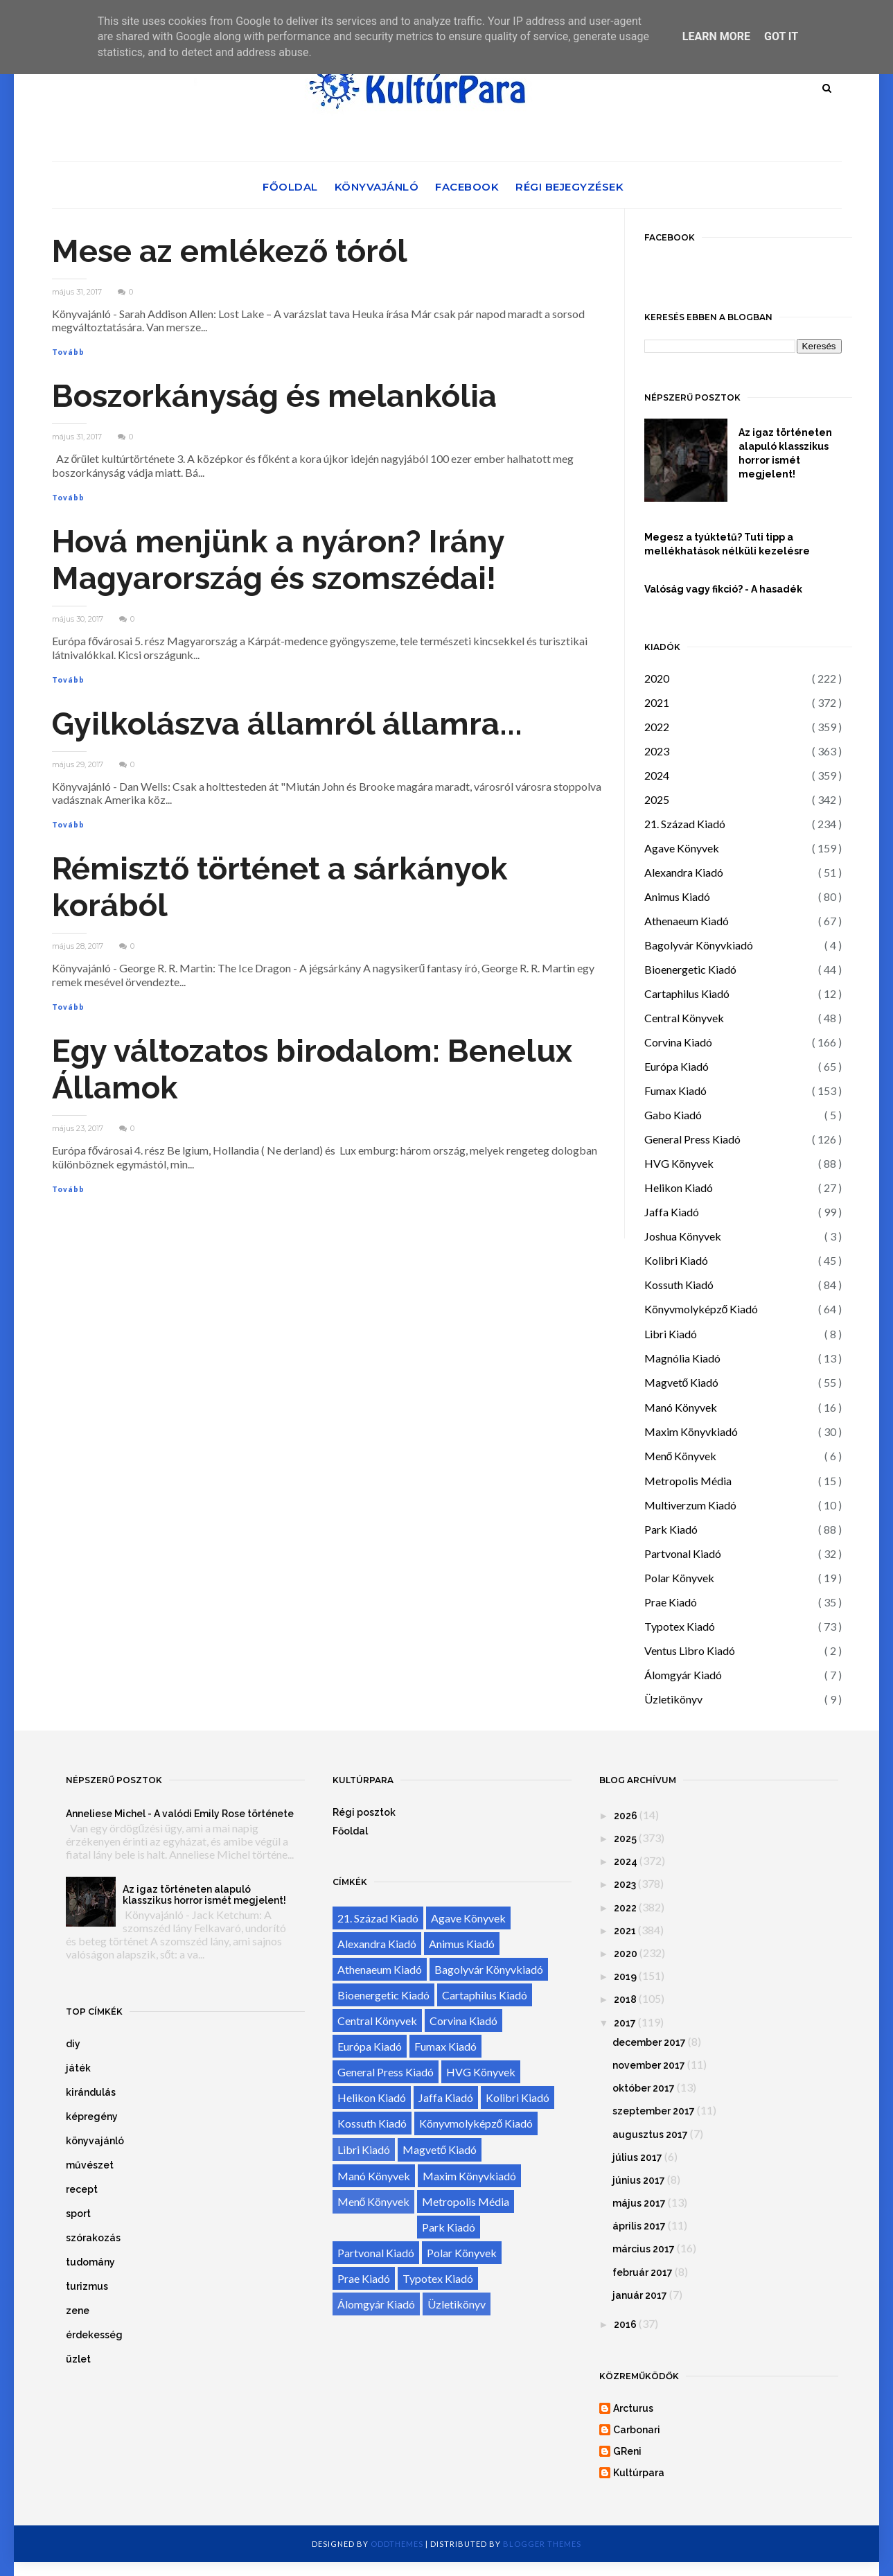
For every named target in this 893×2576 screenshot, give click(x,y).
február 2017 (642, 2272)
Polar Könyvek (679, 1577)
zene (77, 2310)
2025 (656, 799)
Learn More (716, 36)
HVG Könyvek (679, 1163)
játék (78, 2068)
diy (73, 2043)
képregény (92, 2116)
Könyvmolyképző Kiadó (701, 1308)
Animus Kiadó (677, 896)
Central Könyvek (684, 1017)
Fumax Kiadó (675, 1090)
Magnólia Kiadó (682, 1358)
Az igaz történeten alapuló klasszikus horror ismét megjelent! (785, 453)
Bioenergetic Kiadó (690, 969)
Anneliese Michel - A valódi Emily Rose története (180, 1813)
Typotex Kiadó (679, 1626)
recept (82, 2189)
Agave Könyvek (681, 848)
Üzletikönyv (673, 1699)
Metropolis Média (688, 1480)
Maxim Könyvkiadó (691, 1431)
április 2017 (639, 2226)
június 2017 (638, 2180)
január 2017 (639, 2295)
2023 (656, 750)
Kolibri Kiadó (676, 1260)
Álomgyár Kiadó (683, 1674)
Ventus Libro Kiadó (689, 1650)
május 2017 (639, 2203)
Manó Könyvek (680, 1407)
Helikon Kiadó (678, 1187)
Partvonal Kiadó (682, 1553)
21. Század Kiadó (684, 823)
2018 (625, 1999)
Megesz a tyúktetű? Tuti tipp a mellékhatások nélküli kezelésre (727, 544)
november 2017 (648, 2065)
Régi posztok (364, 1812)
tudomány (90, 2262)
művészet (90, 2165)
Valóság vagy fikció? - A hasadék (723, 589)
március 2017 (643, 2248)
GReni (627, 2451)
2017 (625, 2023)
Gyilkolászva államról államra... (287, 724)
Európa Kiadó (676, 1066)
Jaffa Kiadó (671, 1211)
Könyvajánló (377, 186)
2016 (625, 2324)
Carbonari (636, 2429)
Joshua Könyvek (682, 1236)
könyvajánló (95, 2140)
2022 (656, 726)
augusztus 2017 (650, 2134)
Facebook (467, 186)
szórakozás (93, 2237)
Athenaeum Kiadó (686, 920)
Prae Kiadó (670, 1602)
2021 (656, 702)
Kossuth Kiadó (679, 1284)
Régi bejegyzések (569, 186)
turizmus (87, 2286)
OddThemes (397, 2543)
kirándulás (91, 2092)
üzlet (78, 2359)
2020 (656, 678)
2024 (656, 775)
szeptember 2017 (653, 2111)
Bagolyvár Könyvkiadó (698, 945)
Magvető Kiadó (681, 1382)
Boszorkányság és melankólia (274, 396)
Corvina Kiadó (678, 1042)
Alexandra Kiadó (683, 872)
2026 (625, 1815)
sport (78, 2213)
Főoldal (290, 186)
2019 (625, 1976)
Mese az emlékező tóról (229, 251)
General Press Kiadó (692, 1139)
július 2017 (637, 2157)
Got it (781, 36)
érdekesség (94, 2334)
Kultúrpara (638, 2472)
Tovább (68, 352)
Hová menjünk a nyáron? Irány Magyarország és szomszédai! (278, 560)
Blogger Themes (542, 2543)
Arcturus (633, 2408)
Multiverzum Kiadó (690, 1505)
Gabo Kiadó (673, 1114)
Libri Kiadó (670, 1333)
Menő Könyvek (680, 1455)
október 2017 (643, 2088)
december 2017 (649, 2042)
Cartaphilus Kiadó (687, 993)
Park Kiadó (671, 1529)
